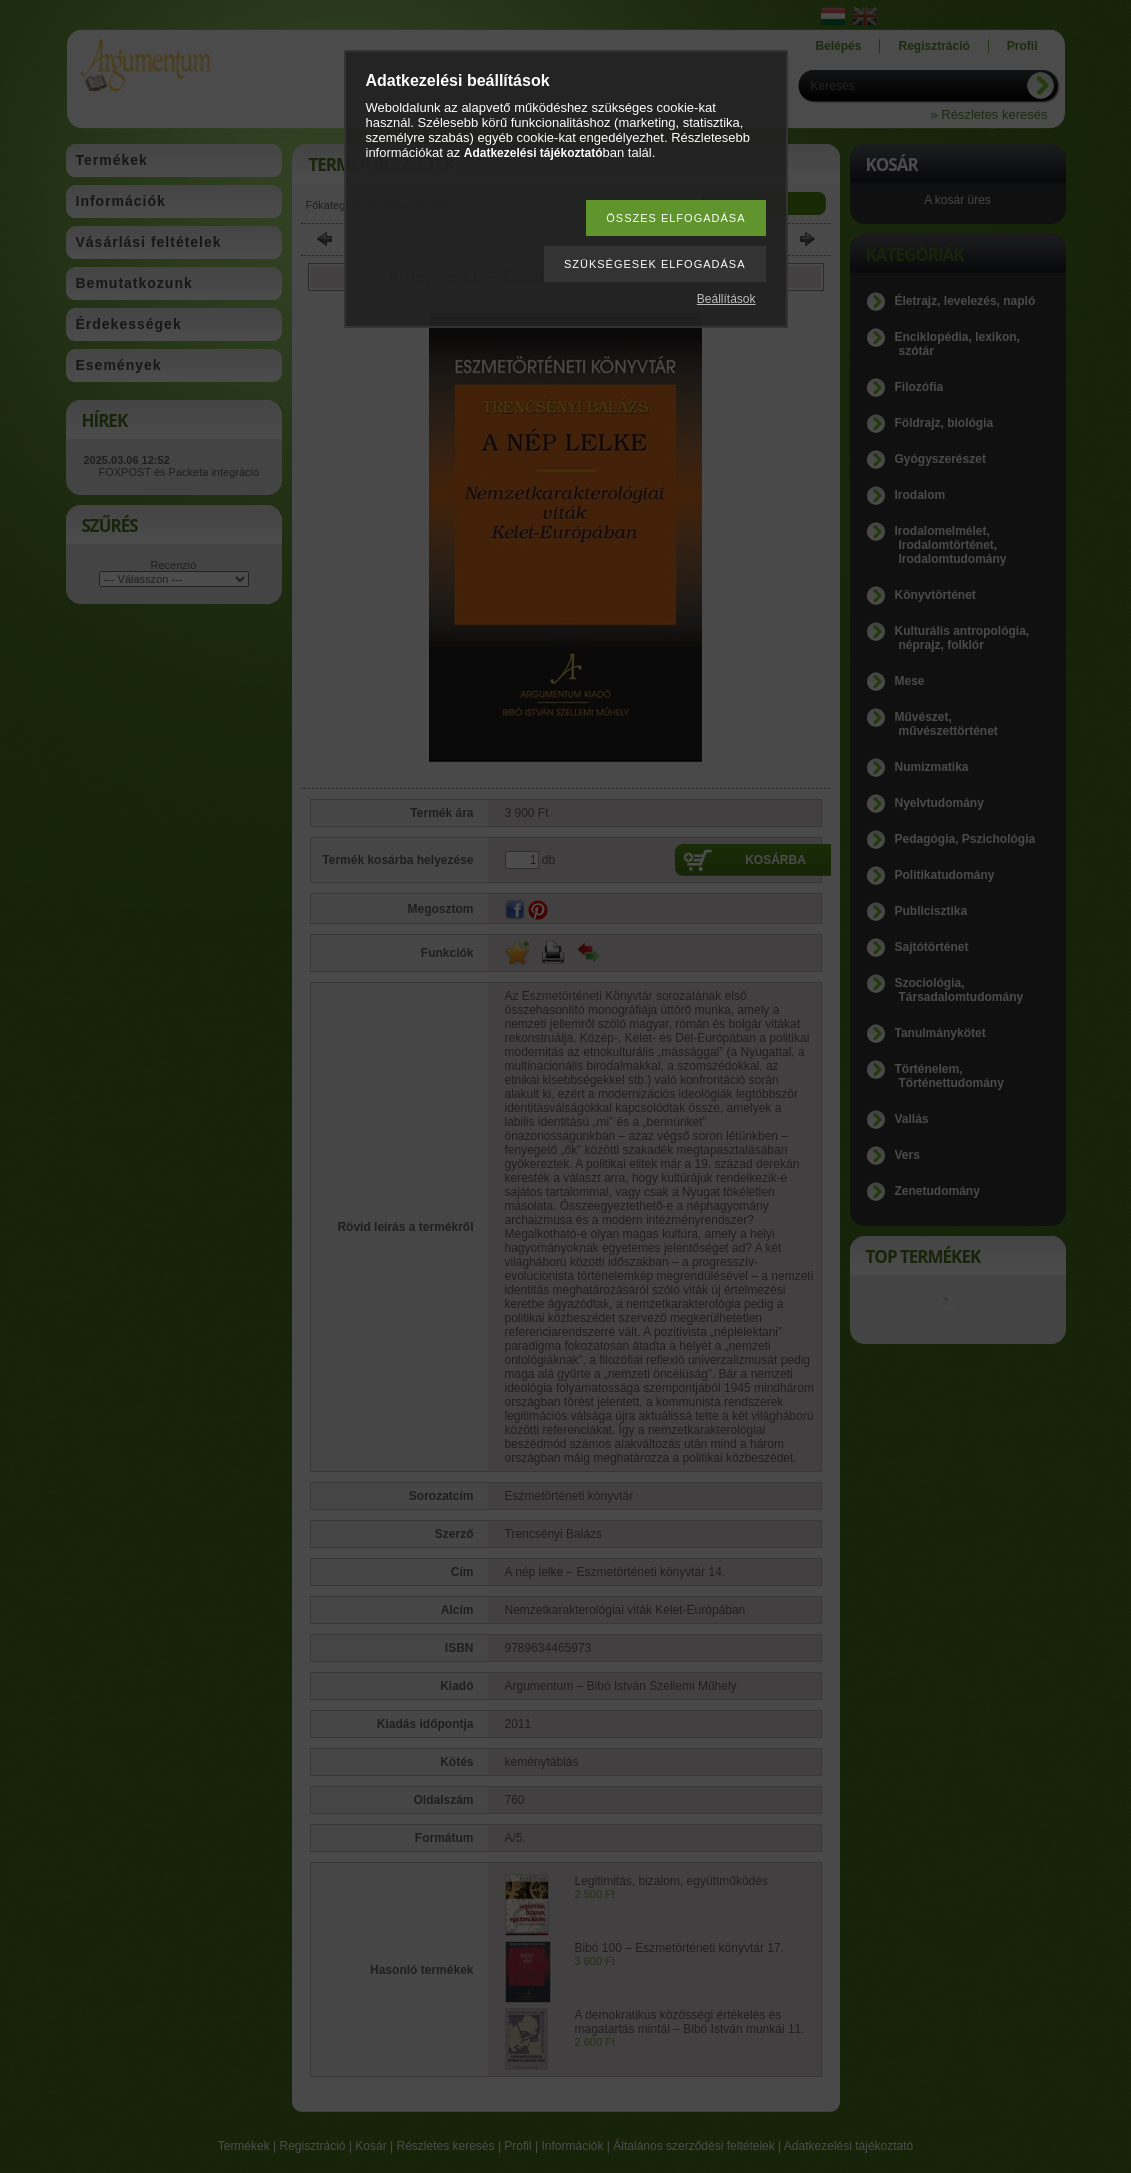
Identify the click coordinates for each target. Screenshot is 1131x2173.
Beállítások (726, 299)
